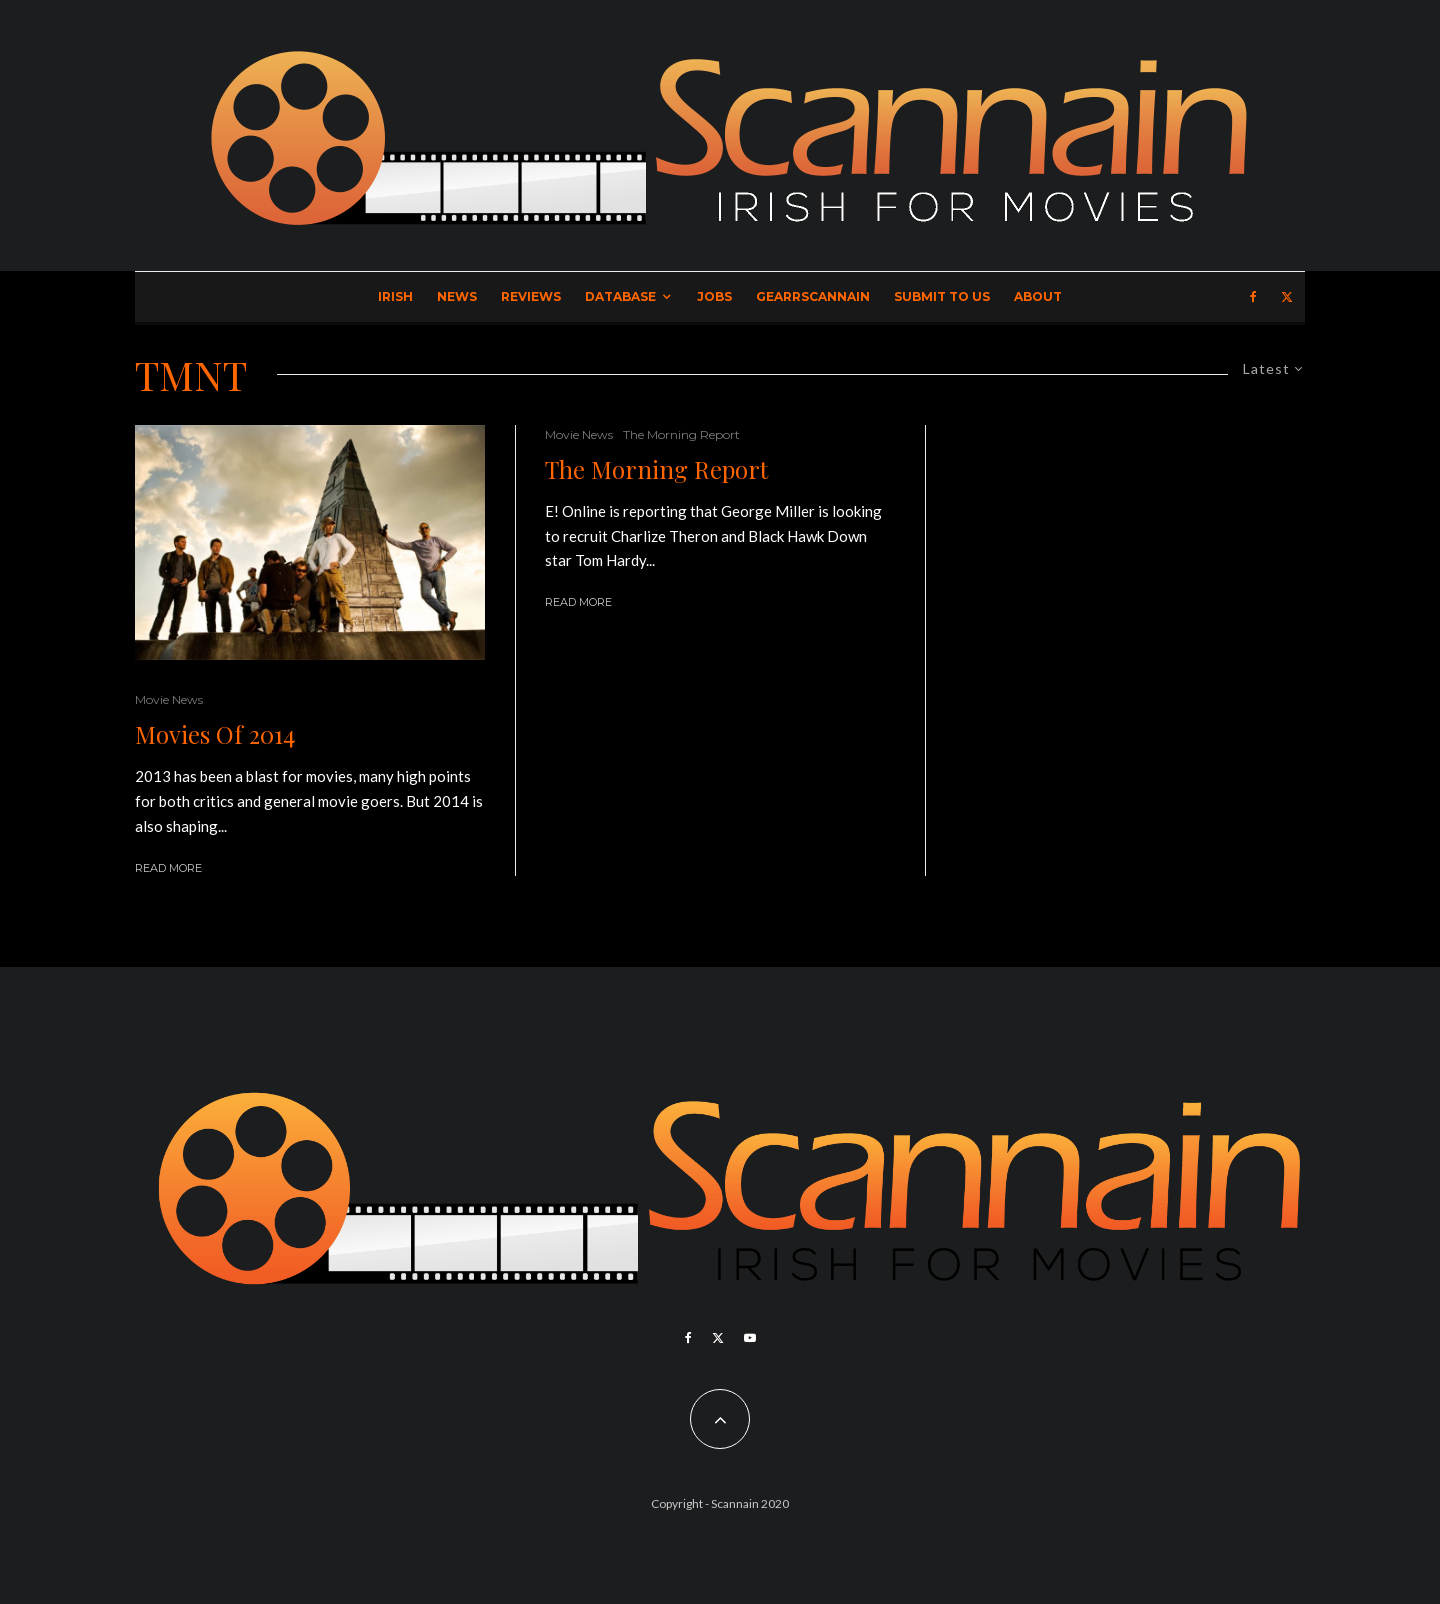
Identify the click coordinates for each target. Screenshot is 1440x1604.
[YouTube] (750, 1338)
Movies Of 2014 (215, 734)
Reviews (531, 296)
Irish (395, 296)
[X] (1287, 297)
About (1038, 296)
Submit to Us (942, 296)
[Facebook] (1253, 297)
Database (620, 296)
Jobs (714, 296)
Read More (168, 868)
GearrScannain (813, 296)
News (457, 296)
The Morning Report (681, 434)
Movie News (169, 699)
